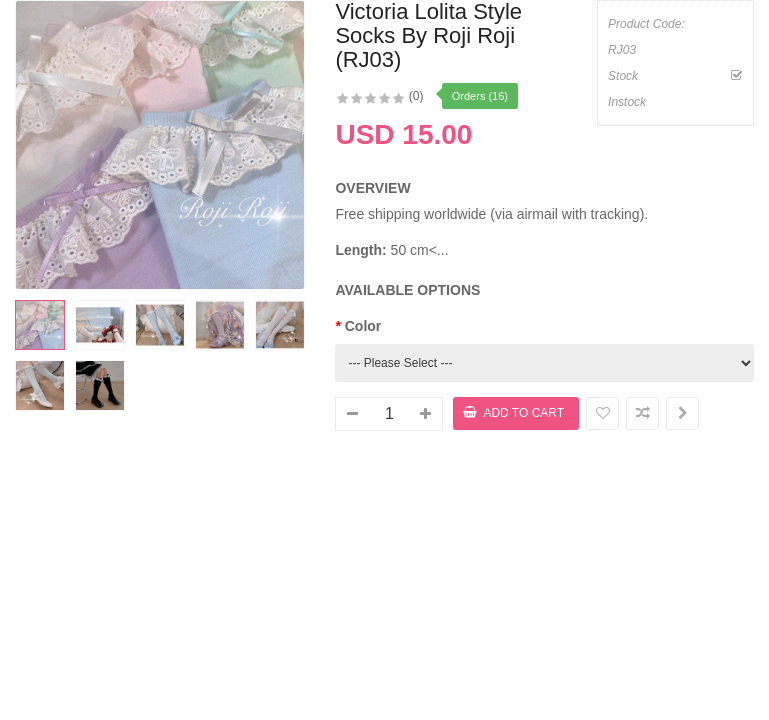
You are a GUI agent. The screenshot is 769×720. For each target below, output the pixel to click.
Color (363, 326)
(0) (416, 96)
